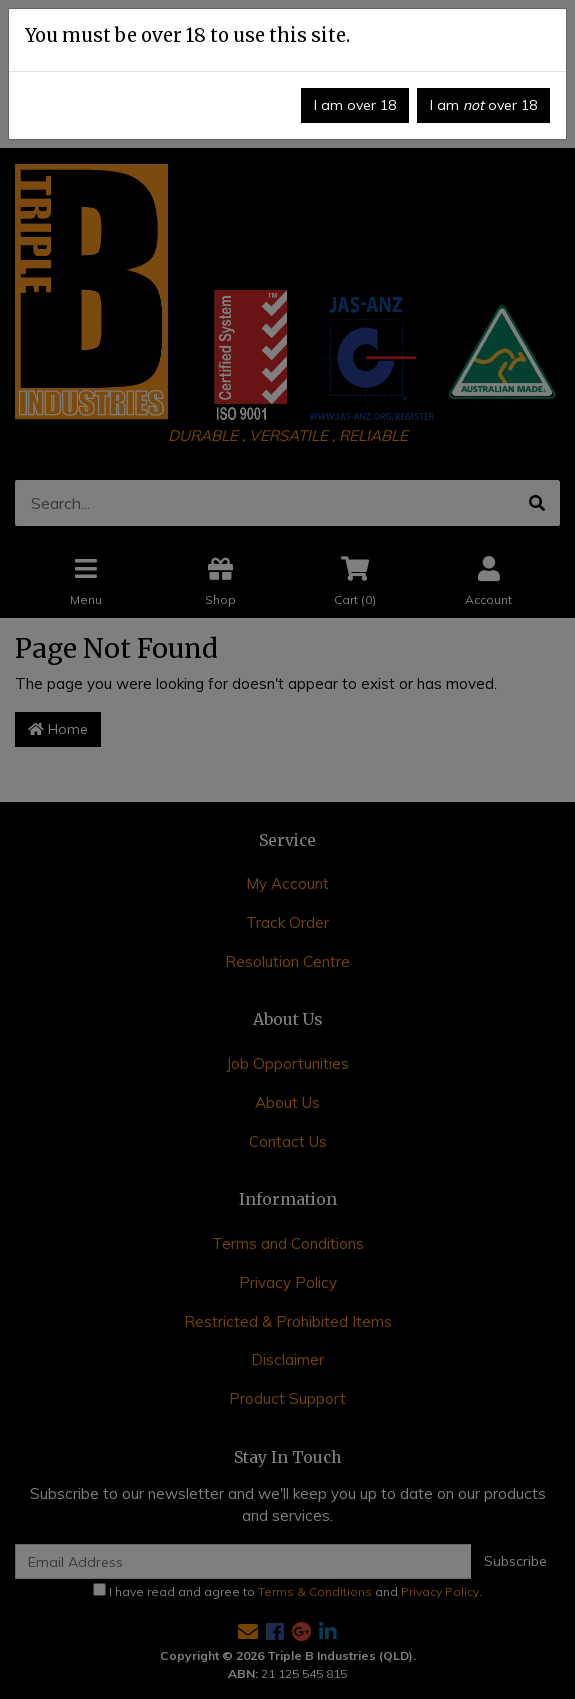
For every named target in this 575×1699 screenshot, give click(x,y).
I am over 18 (355, 105)
